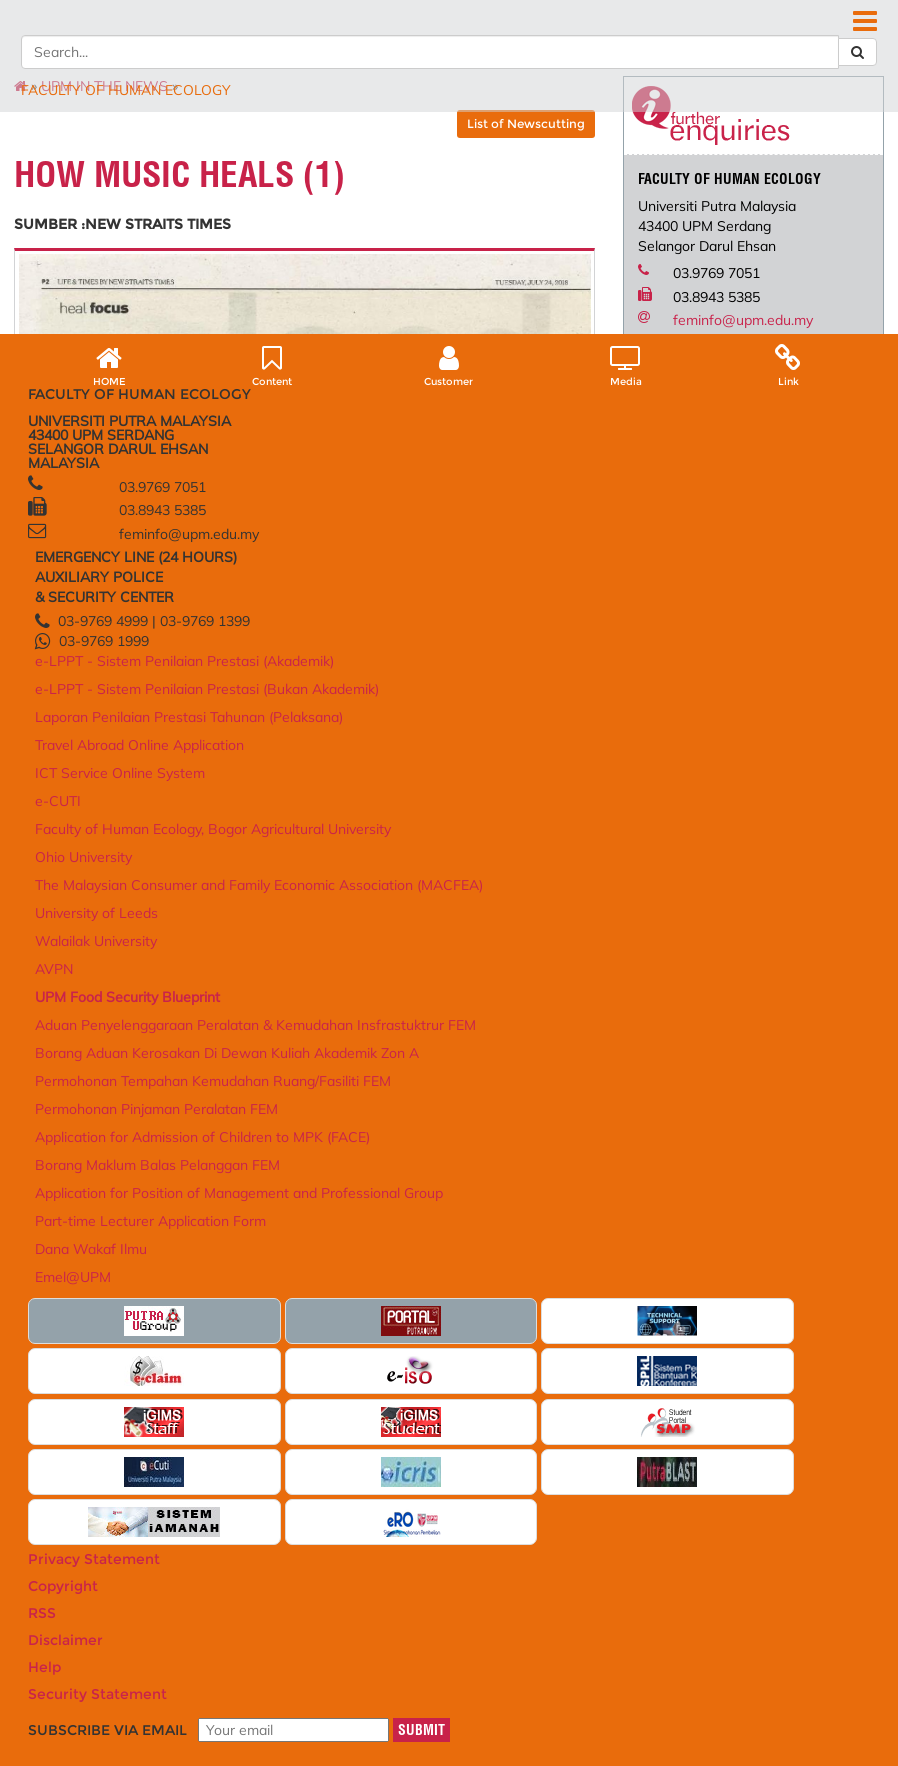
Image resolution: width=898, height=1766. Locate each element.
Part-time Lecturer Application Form (586, 1588)
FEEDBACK (808, 58)
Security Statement (220, 1694)
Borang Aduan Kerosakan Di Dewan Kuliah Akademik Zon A (604, 1380)
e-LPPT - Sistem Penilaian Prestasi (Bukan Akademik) (289, 1349)
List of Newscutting (509, 293)
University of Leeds (430, 1399)
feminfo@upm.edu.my (726, 490)
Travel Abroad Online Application (278, 1426)
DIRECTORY (551, 58)
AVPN (397, 1437)
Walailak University (432, 1418)
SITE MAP (737, 58)
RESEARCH (434, 172)
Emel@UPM (569, 1633)
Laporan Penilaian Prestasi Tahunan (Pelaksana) (271, 1391)
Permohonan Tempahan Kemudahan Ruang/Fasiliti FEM (600, 1421)
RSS (243, 1680)
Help (144, 1694)
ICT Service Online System (291, 1451)
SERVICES (617, 172)
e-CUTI (242, 1470)
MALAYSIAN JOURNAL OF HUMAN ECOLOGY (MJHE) (258, 192)
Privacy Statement (103, 1680)
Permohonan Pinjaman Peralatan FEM (597, 1456)
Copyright (191, 1680)
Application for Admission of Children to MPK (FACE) (605, 1487)
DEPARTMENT (720, 172)
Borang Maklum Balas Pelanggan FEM (595, 1517)
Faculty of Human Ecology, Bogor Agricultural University (449, 1308)
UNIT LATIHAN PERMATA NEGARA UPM (209, 212)
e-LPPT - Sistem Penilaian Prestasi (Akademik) (270, 1308)
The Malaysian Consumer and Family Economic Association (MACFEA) (446, 1368)
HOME (487, 58)
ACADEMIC (202, 172)
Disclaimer (90, 1694)
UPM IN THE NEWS (146, 256)
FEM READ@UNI (522, 192)
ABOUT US (107, 172)
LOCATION (667, 58)
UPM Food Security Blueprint (587, 1302)
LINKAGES (527, 172)
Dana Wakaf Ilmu (584, 1614)
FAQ (611, 58)
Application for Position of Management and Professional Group (605, 1553)
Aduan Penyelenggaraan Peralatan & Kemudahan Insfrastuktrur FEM (603, 1338)
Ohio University (420, 1338)
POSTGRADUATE (318, 172)
